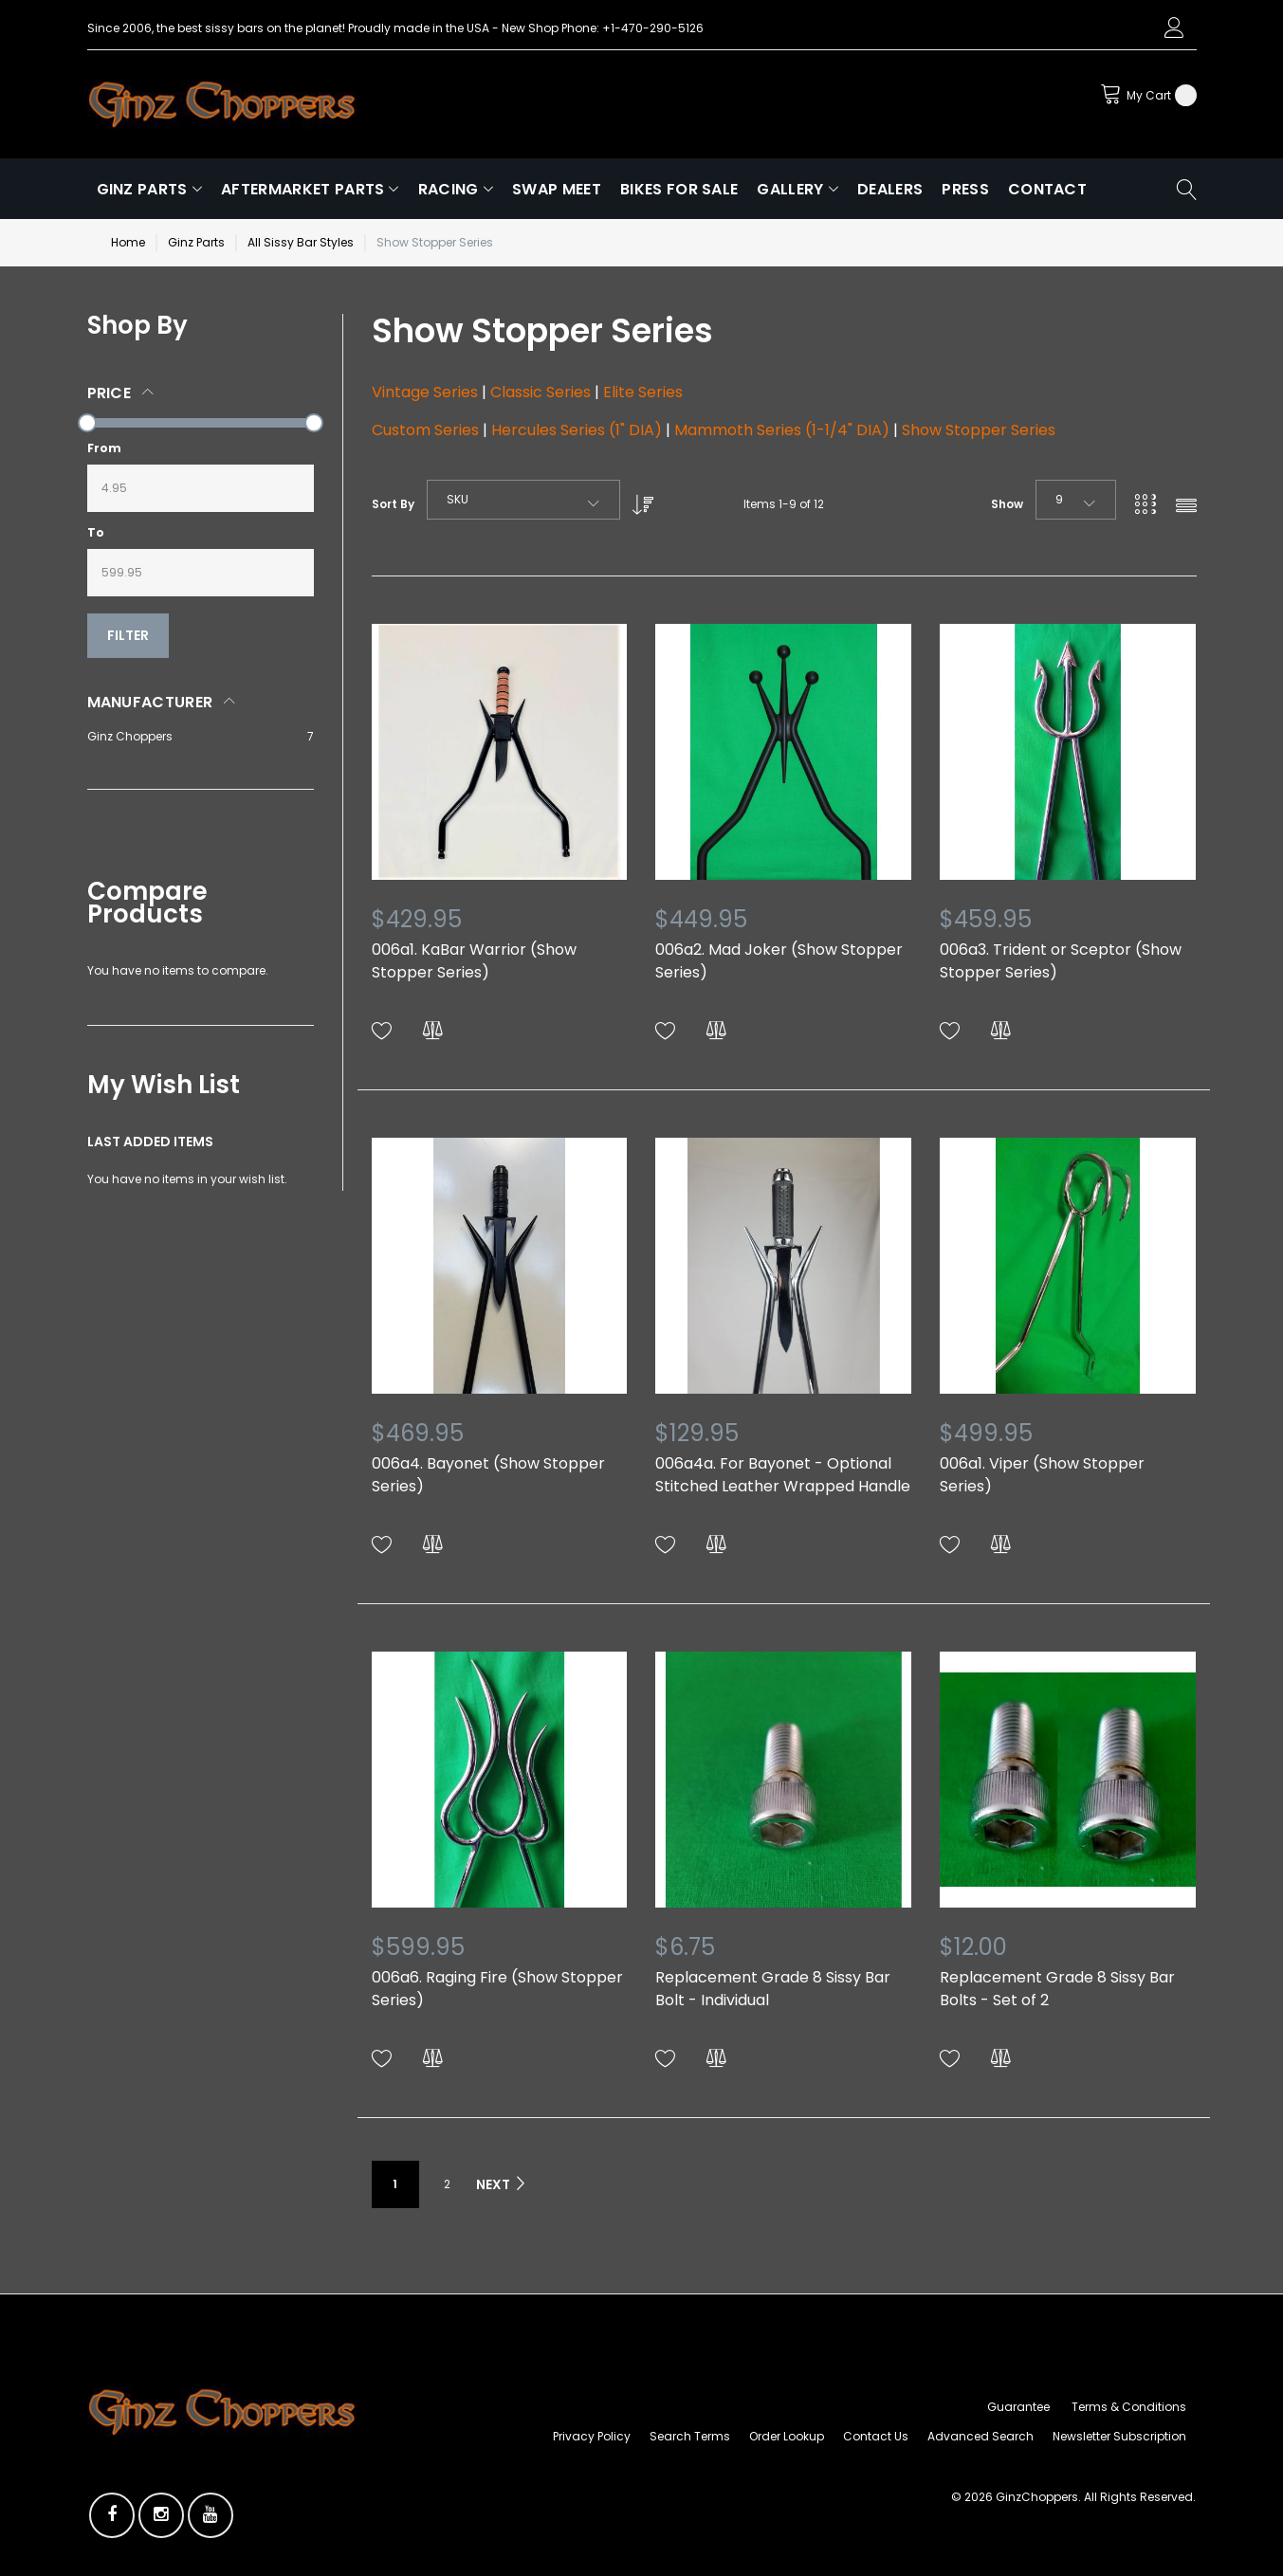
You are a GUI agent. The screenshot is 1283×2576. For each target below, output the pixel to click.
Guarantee (1018, 2407)
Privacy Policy (592, 2436)
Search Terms (690, 2436)
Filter (128, 635)
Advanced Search (980, 2436)
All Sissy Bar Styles (300, 242)
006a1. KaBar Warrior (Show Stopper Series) (474, 961)
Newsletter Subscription (1119, 2436)
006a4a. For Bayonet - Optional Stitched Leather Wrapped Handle (782, 1474)
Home (128, 242)
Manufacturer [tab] (150, 702)
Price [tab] (109, 393)
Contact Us (875, 2436)
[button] (382, 1031)
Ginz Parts (196, 242)
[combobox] (523, 500)
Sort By (393, 504)
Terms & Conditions (1129, 2407)
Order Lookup (786, 2436)
